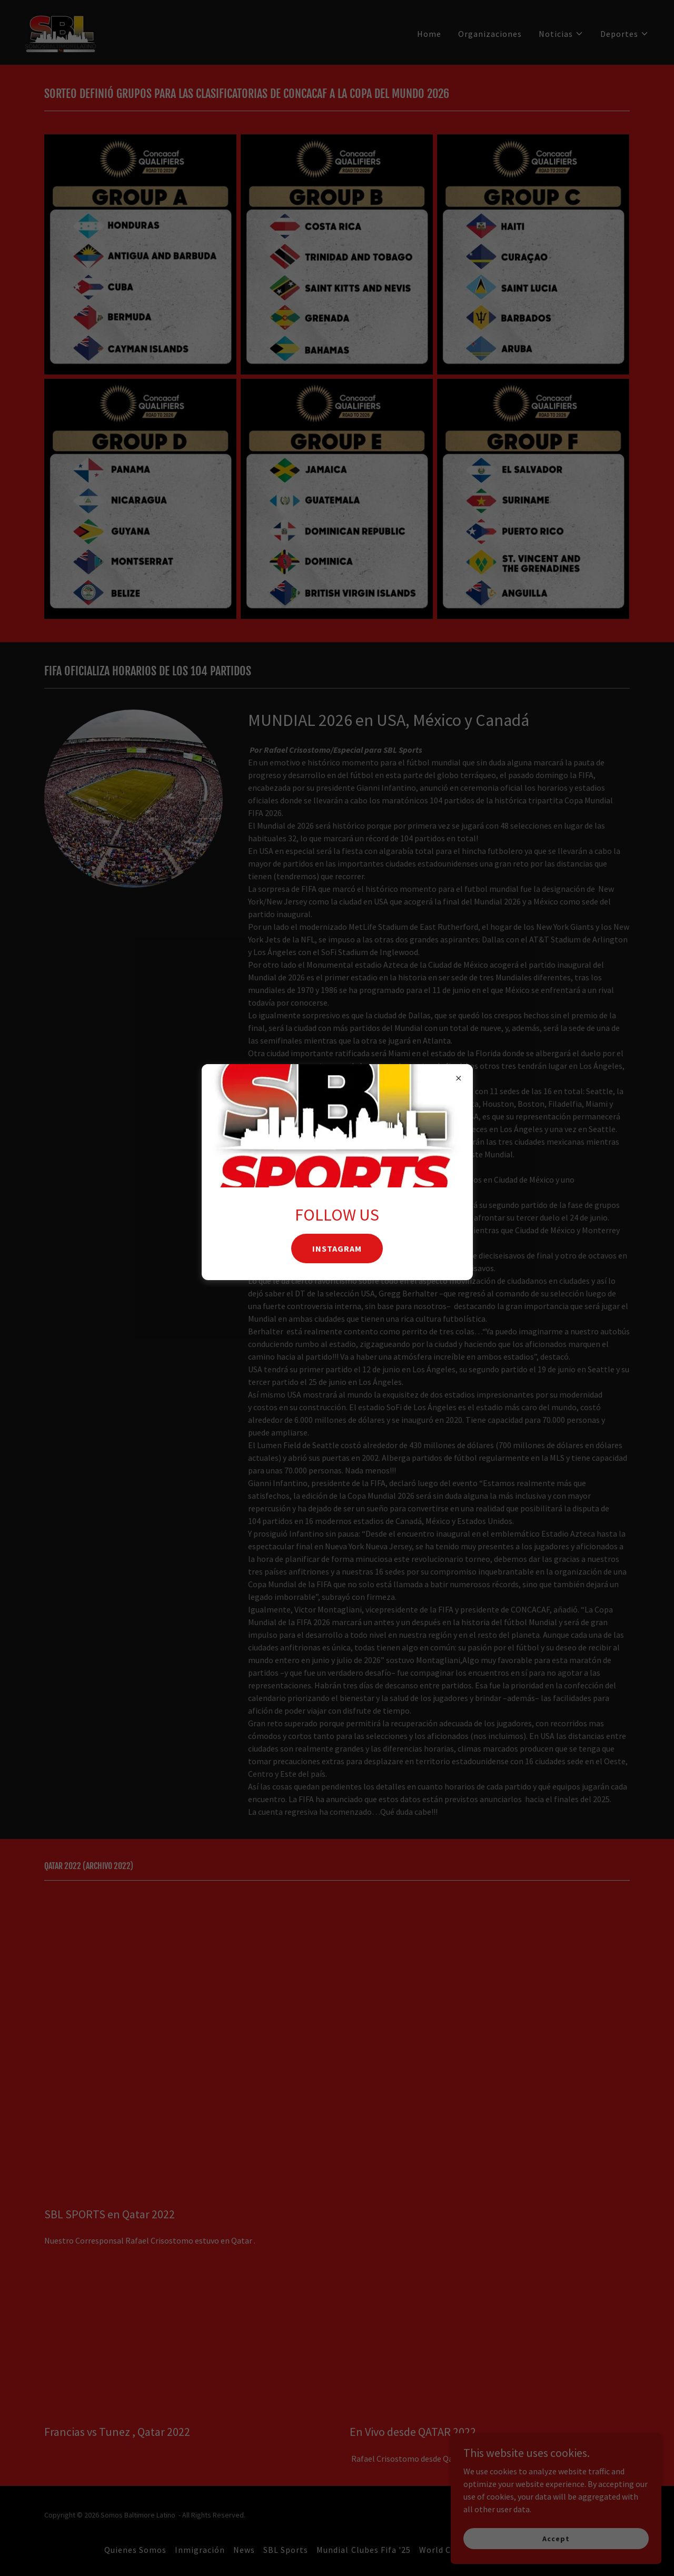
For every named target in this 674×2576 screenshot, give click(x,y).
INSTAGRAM (337, 1248)
